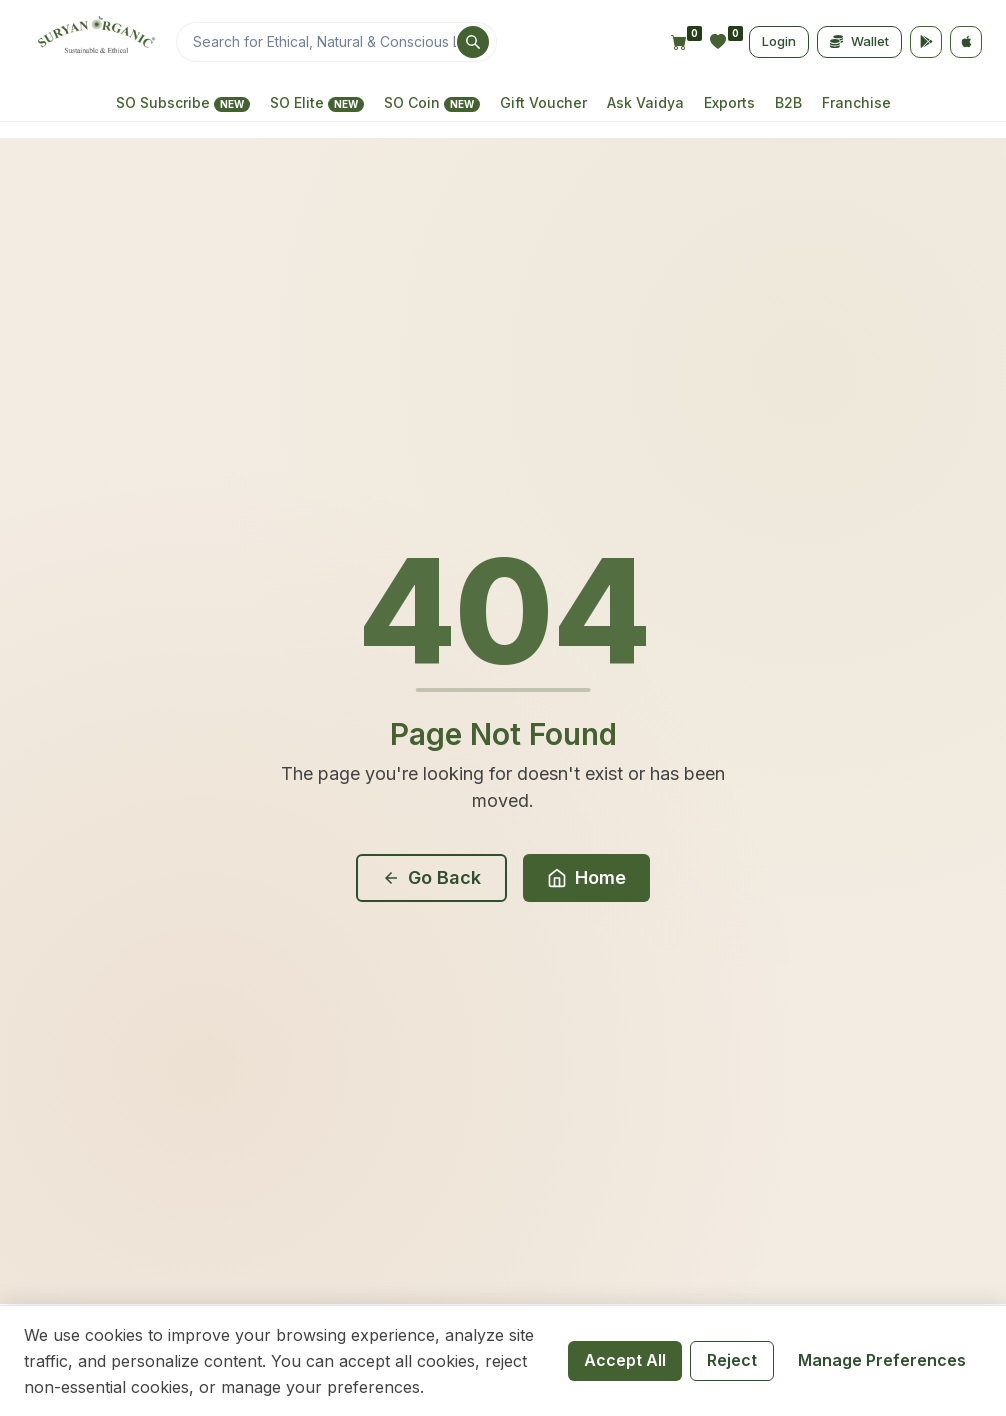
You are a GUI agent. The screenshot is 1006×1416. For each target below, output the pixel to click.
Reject (732, 1360)
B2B (788, 102)
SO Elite (317, 103)
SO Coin (432, 103)
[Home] (94, 42)
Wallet (859, 41)
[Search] (336, 42)
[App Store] (966, 42)
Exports (729, 102)
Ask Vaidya (645, 102)
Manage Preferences (882, 1360)
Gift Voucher (543, 102)
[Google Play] (926, 42)
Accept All (625, 1360)
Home (586, 877)
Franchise (856, 102)
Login (779, 41)
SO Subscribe (183, 103)
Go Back (431, 877)
